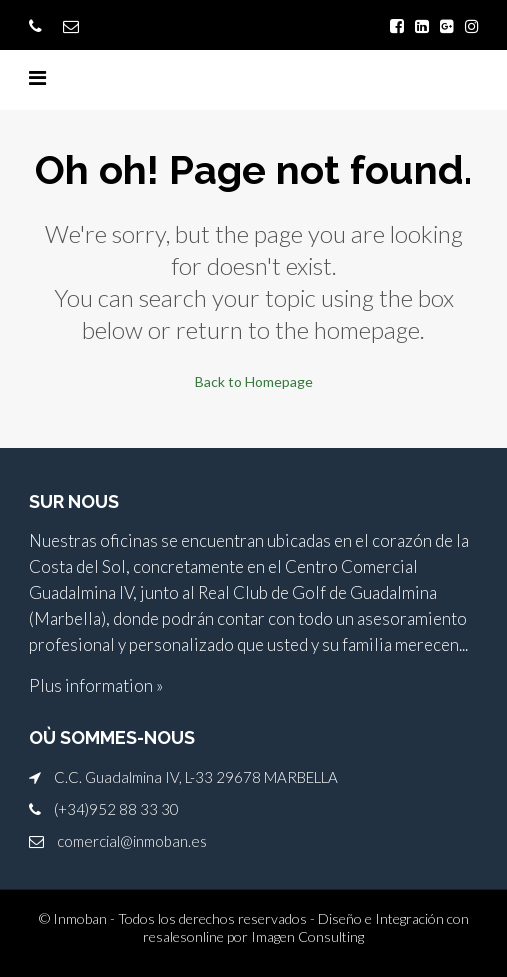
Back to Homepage (254, 381)
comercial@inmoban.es (132, 841)
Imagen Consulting (307, 936)
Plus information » (96, 685)
